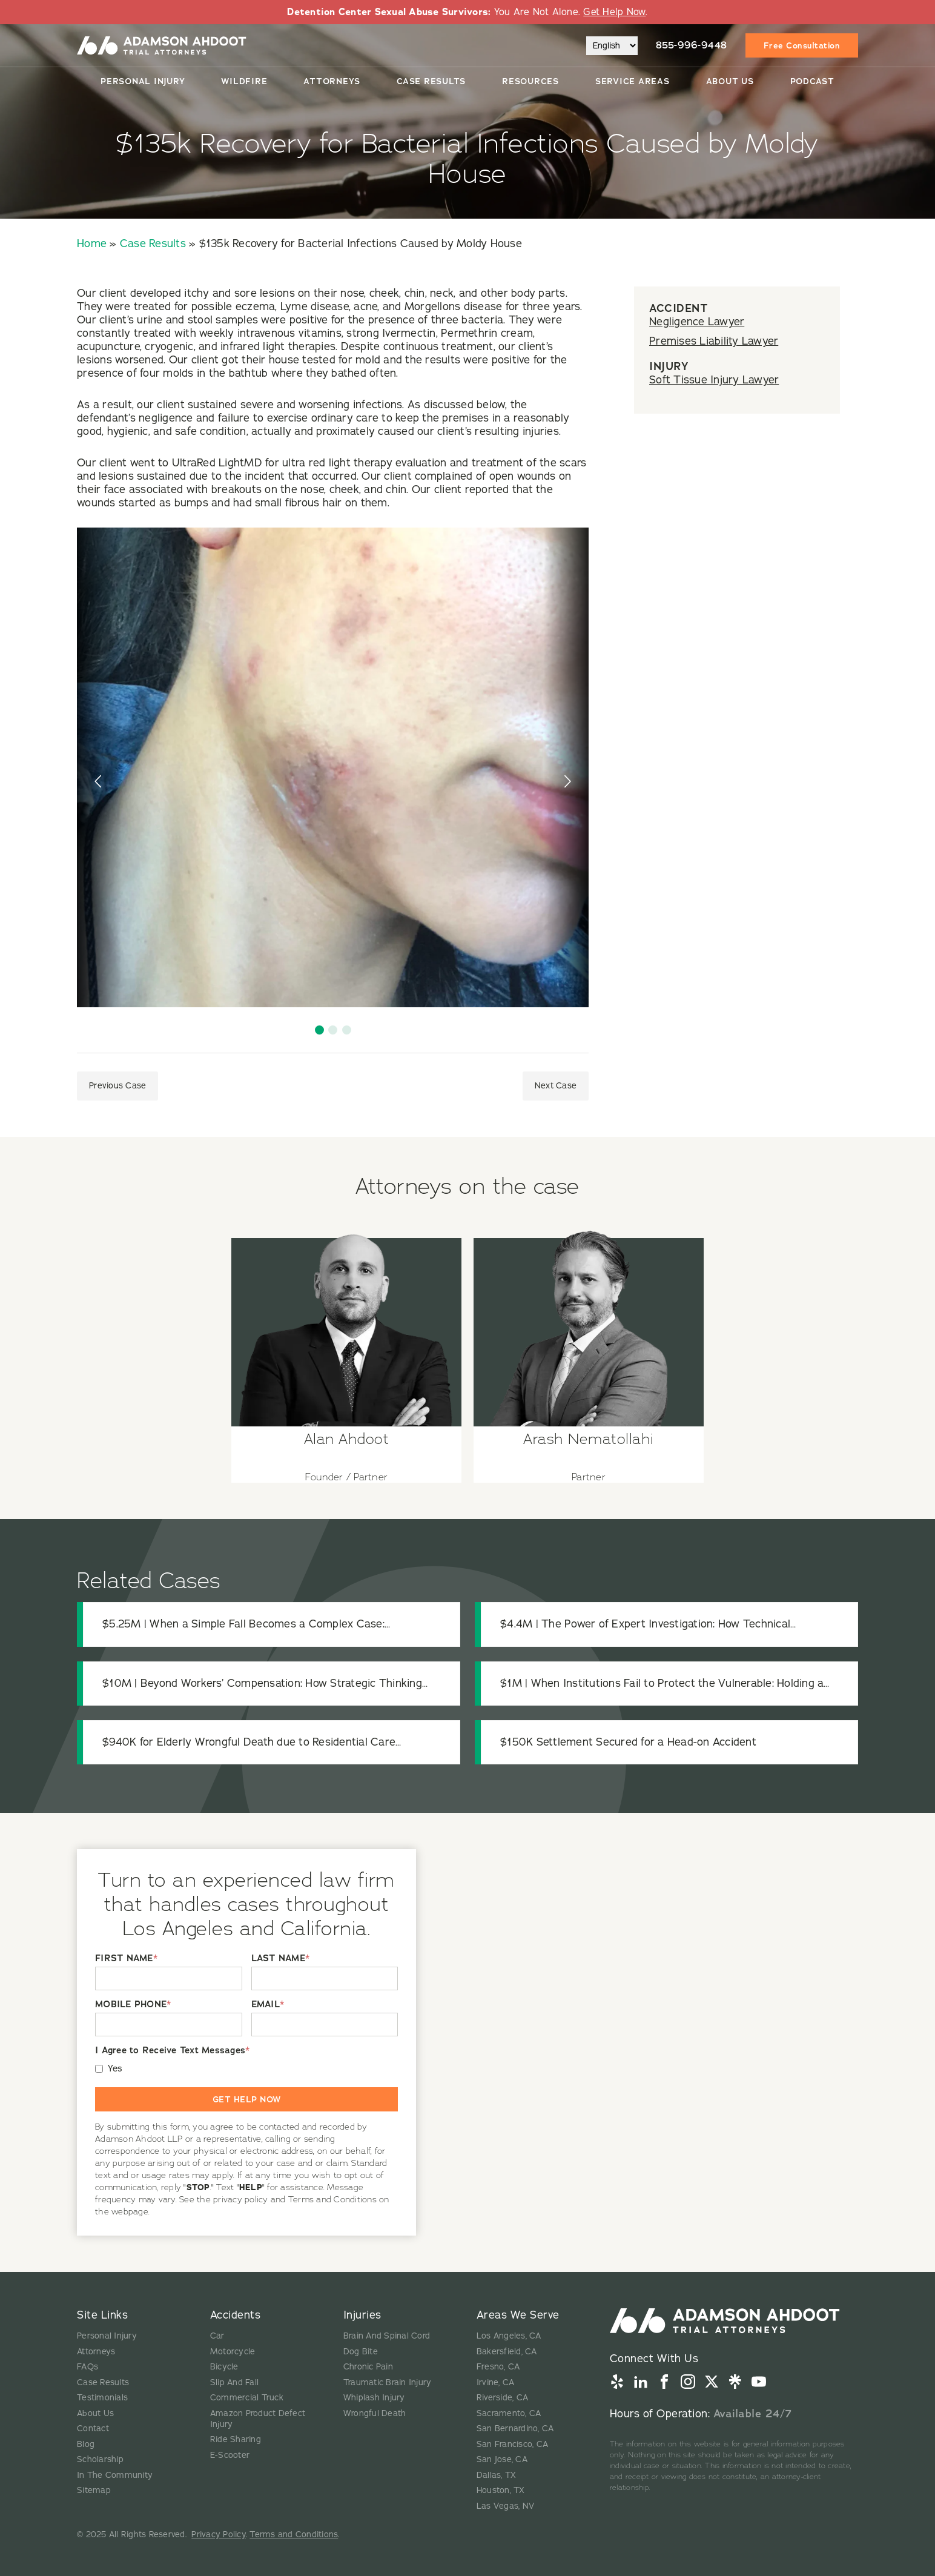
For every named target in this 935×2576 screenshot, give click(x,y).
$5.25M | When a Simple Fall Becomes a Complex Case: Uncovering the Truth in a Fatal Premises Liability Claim (243, 1624)
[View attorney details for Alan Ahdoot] (346, 1350)
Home (92, 243)
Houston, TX (501, 2490)
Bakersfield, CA (507, 2351)
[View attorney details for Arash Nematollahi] (589, 1350)
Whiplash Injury (374, 2397)
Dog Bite (360, 2351)
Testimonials (102, 2397)
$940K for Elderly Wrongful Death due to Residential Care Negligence (248, 1742)
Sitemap (94, 2490)
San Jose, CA (502, 2459)
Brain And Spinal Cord (386, 2336)
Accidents (235, 2315)
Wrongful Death (374, 2413)
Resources (530, 81)
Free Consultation (802, 45)
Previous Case (117, 1085)
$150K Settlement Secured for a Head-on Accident (628, 1742)
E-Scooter (229, 2455)
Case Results (431, 81)
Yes (115, 2069)
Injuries (362, 2315)
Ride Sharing (235, 2439)
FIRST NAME (126, 1958)
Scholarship (100, 2459)
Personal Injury (143, 81)
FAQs (87, 2366)
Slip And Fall (234, 2382)
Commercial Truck (246, 2397)
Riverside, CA (502, 2397)
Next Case (556, 1085)
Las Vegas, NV (505, 2506)
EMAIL (268, 2004)
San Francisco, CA (512, 2444)
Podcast (812, 81)
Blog (85, 2444)
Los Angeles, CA (509, 2336)
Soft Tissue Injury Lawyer (714, 379)
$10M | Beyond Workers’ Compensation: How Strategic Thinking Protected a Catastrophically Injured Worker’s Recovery (262, 1683)
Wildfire (244, 81)
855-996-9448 (691, 45)
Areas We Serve (518, 2315)
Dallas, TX (497, 2475)
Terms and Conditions (293, 2534)
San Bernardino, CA (515, 2428)
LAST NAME (280, 1958)
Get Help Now (614, 12)
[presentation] (99, 781)
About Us (730, 81)
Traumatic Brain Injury (387, 2382)
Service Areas (632, 81)
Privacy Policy (218, 2534)
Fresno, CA (498, 2366)
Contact (93, 2428)
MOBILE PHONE (133, 2004)
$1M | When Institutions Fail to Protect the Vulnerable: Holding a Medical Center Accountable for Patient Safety (662, 1683)
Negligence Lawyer (696, 321)
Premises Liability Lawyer (713, 341)
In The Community (115, 2475)
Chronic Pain (368, 2366)
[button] (319, 1030)
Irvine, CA (496, 2382)
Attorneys (331, 81)
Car (217, 2336)
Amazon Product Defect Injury (257, 2419)
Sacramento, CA (509, 2413)
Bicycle (224, 2366)
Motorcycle (233, 2351)
